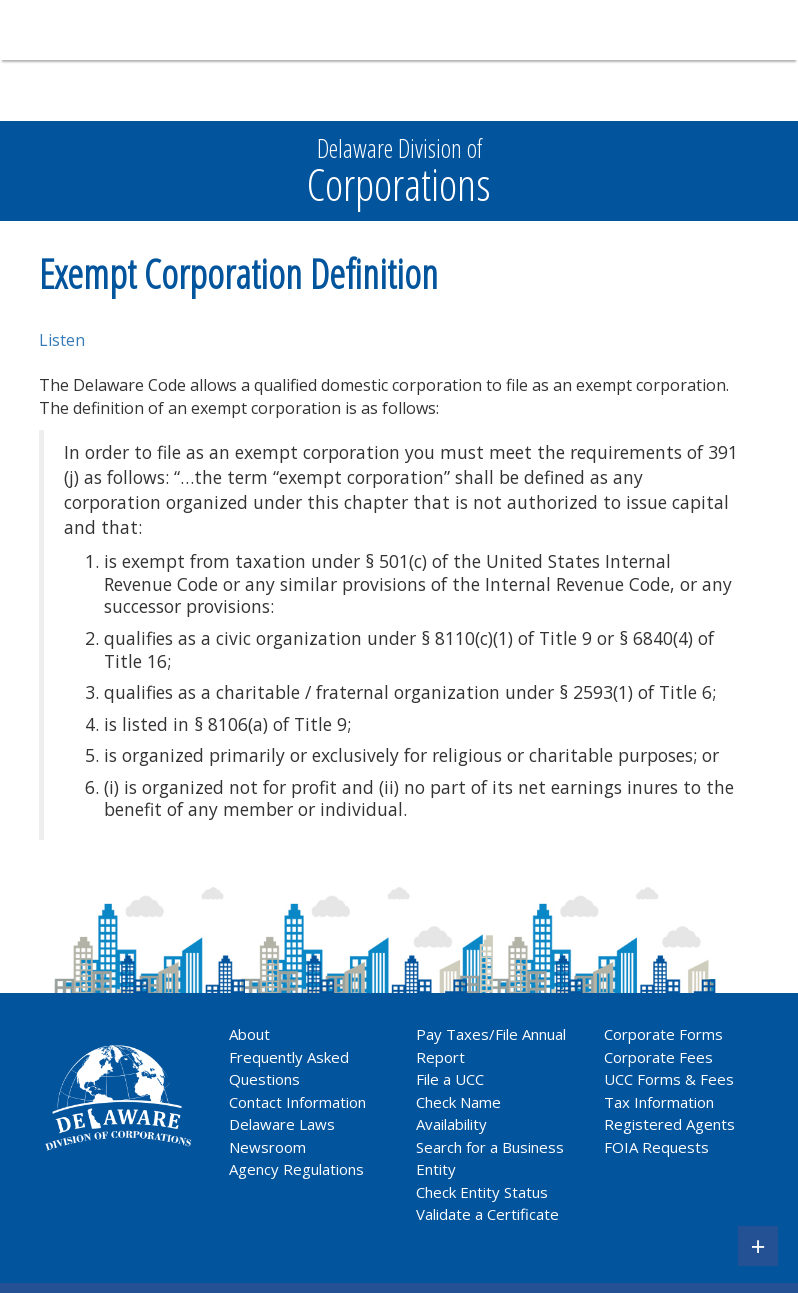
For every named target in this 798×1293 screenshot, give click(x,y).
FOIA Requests (656, 1147)
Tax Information (659, 1102)
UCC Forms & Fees (669, 1079)
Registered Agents (669, 1124)
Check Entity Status (482, 1192)
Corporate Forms (663, 1034)
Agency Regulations (296, 1169)
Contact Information (297, 1102)
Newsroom (267, 1147)
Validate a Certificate (487, 1214)
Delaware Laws (284, 1124)
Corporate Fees (658, 1057)
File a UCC (450, 1079)
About (249, 1034)
